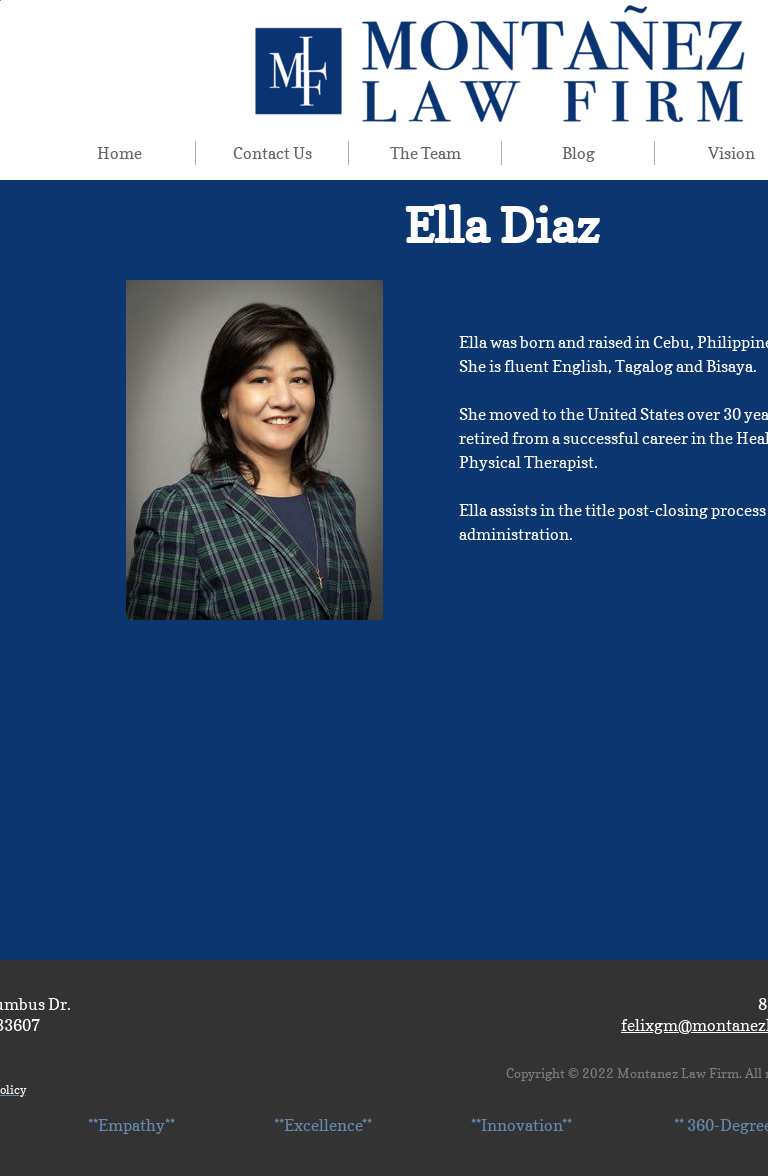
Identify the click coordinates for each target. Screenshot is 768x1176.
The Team (425, 153)
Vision (731, 153)
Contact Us (272, 153)
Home (119, 153)
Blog (578, 153)
